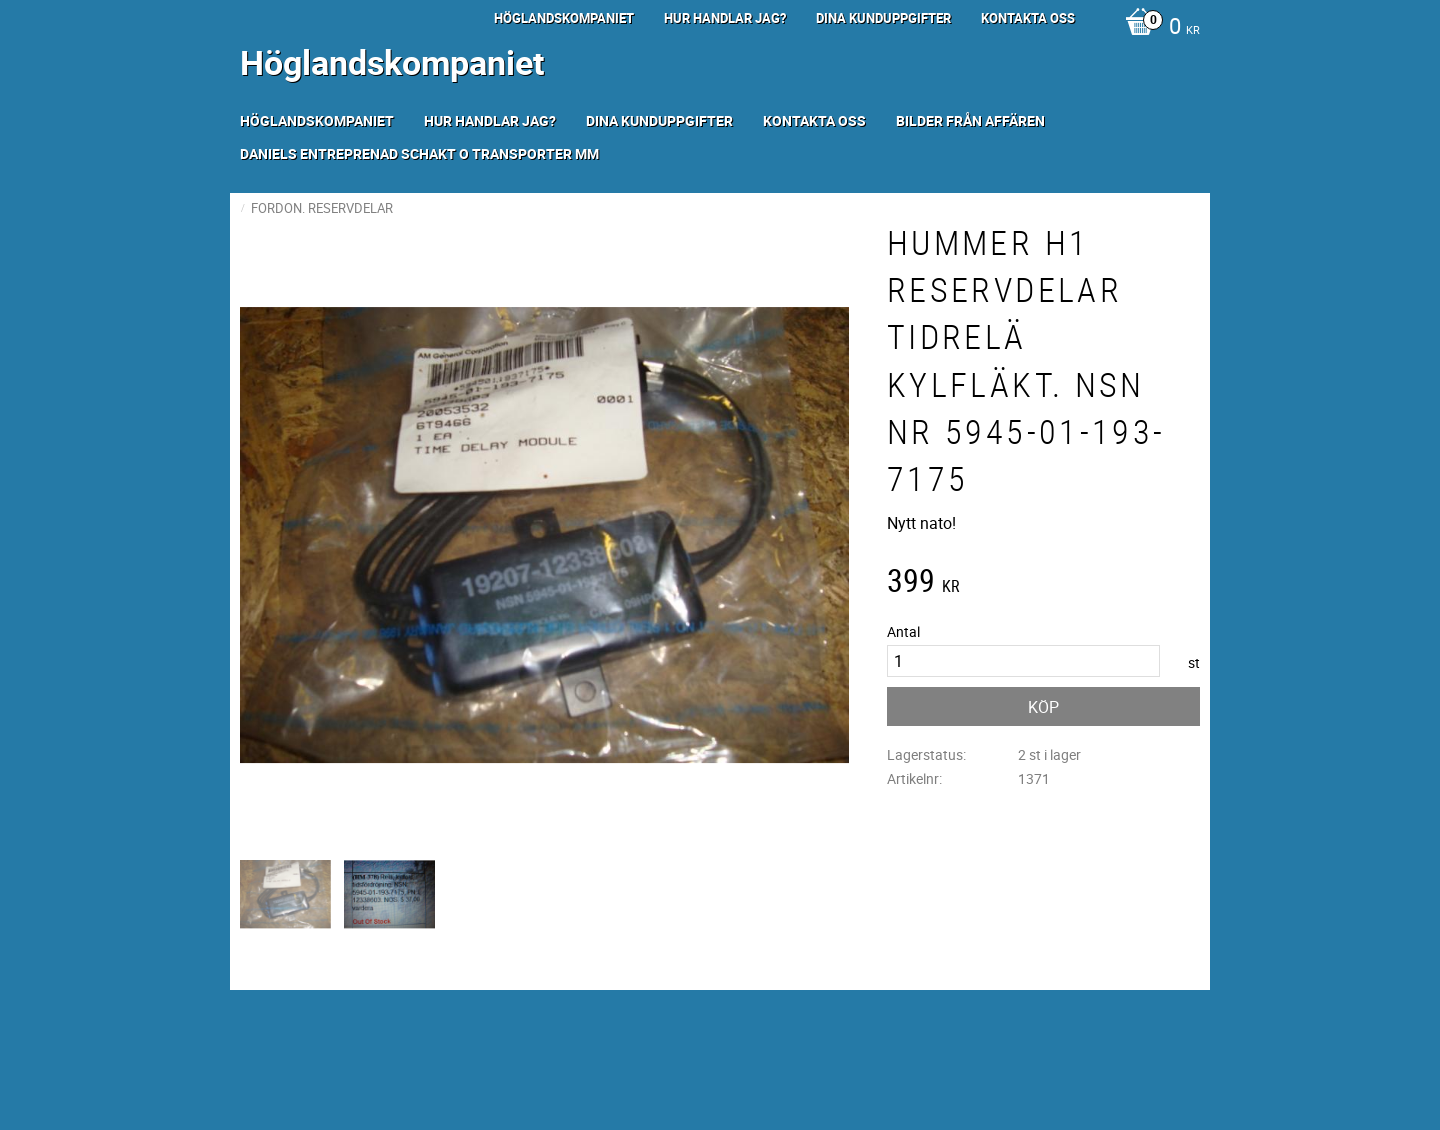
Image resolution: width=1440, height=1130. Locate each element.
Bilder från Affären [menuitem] (970, 120)
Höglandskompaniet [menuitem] (564, 18)
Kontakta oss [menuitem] (1028, 18)
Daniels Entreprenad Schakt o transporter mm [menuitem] (419, 153)
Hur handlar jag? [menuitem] (725, 18)
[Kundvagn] (1157, 28)
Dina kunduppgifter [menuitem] (883, 18)
